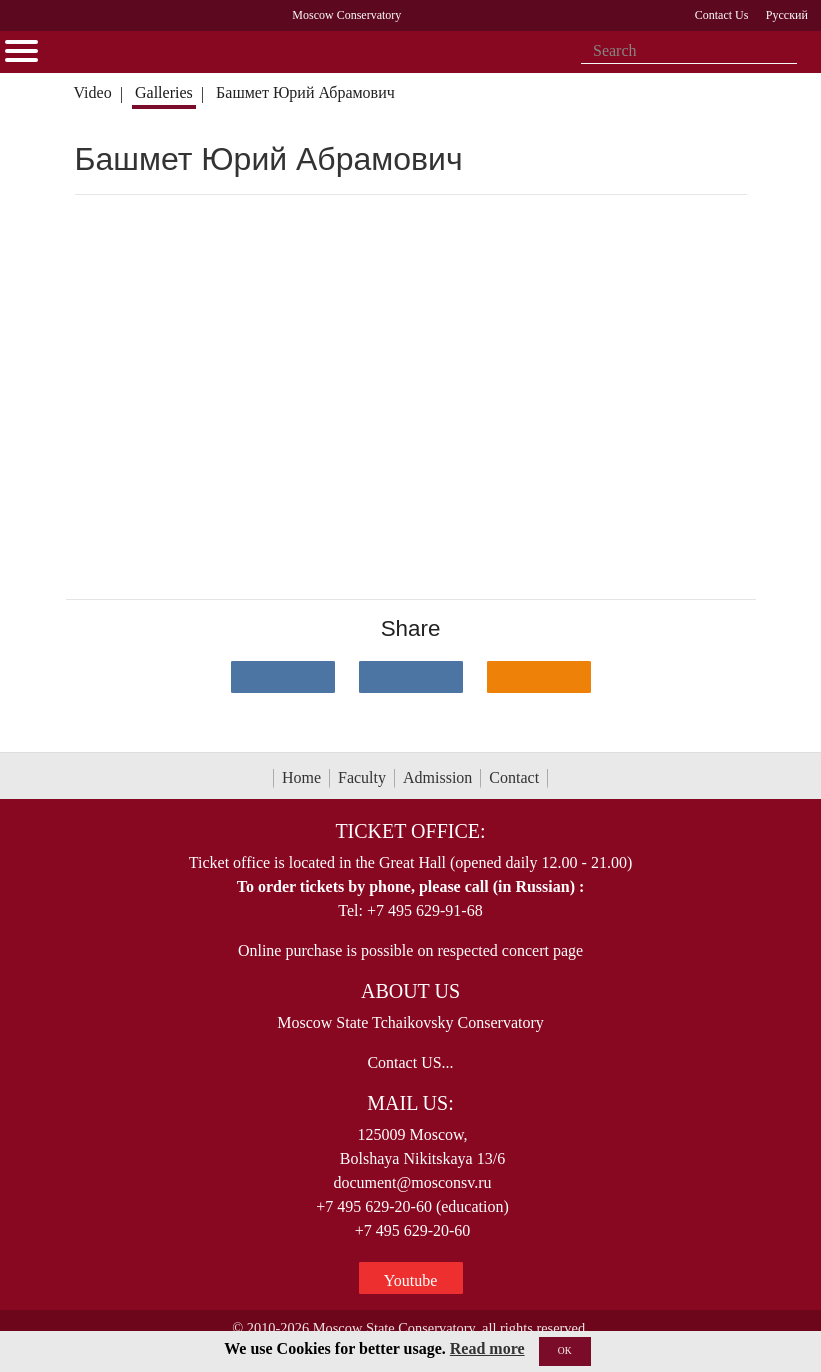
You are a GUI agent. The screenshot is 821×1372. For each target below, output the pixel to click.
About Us (410, 991)
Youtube (411, 1280)
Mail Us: (410, 1103)
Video (92, 92)
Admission (437, 777)
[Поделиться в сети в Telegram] (411, 677)
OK (565, 1350)
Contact (514, 777)
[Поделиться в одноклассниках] (539, 677)
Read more (487, 1348)
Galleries (164, 92)
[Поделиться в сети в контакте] (283, 677)
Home (301, 777)
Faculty (362, 777)
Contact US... (410, 1062)
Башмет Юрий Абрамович (305, 92)
